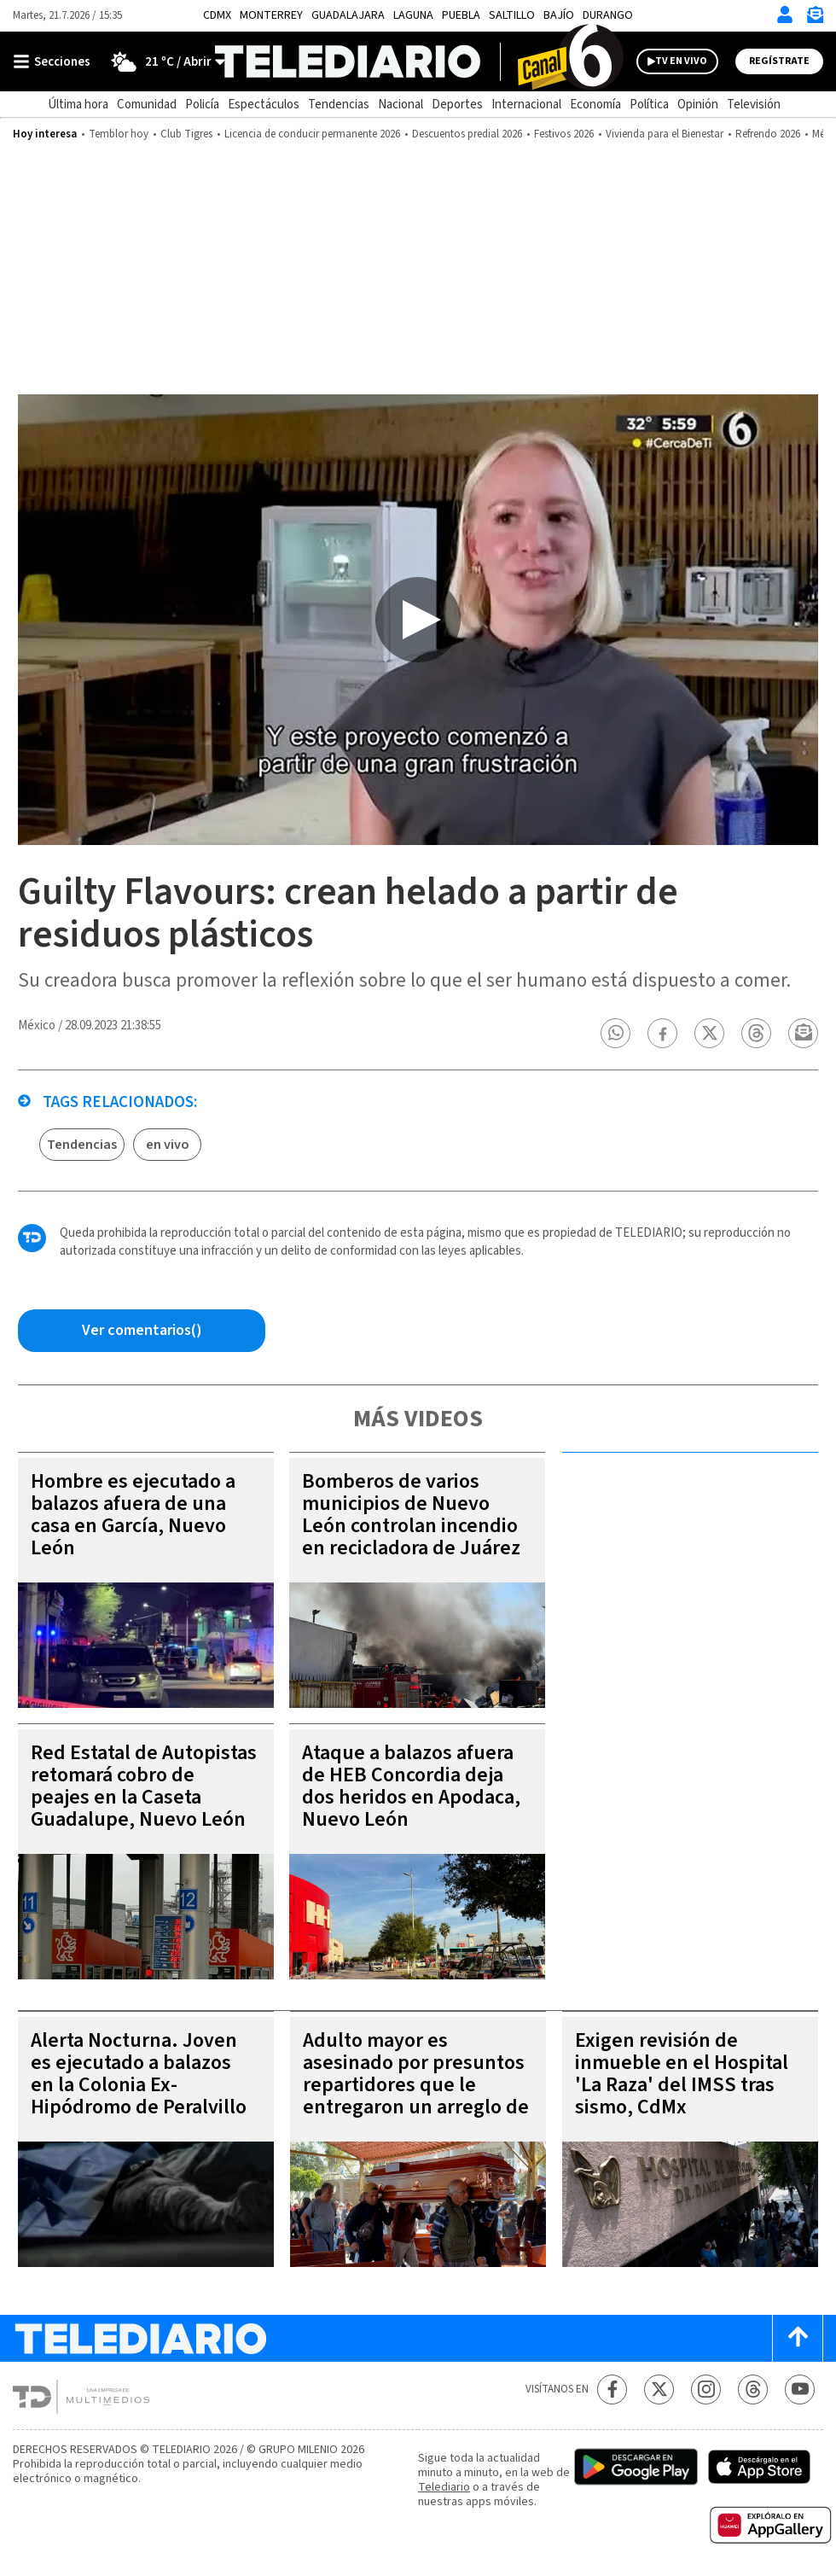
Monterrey (271, 15)
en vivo (167, 1144)
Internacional (526, 105)
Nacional (400, 105)
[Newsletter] (814, 18)
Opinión (697, 105)
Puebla (461, 15)
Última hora (78, 105)
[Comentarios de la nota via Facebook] (141, 1330)
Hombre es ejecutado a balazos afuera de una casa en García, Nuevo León (133, 1514)
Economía (595, 105)
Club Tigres (186, 134)
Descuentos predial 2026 (467, 134)
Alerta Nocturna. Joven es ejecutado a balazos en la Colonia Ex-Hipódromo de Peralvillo (139, 2073)
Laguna (413, 15)
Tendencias (338, 105)
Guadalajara (348, 15)
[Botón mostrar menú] (55, 61)
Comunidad (147, 105)
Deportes (457, 105)
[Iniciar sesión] (784, 14)
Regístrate (779, 61)
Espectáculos (263, 105)
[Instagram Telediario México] (706, 2389)
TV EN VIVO (681, 61)
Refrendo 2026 (767, 134)
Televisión (754, 105)
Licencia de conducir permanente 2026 (312, 134)
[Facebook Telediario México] (612, 2389)
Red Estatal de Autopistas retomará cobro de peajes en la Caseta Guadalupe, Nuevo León (144, 1786)
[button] (616, 1033)
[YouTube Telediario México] (800, 2389)
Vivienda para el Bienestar (664, 134)
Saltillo (512, 15)
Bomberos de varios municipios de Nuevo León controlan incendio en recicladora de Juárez (411, 1514)
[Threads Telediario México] (753, 2389)
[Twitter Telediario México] (659, 2389)
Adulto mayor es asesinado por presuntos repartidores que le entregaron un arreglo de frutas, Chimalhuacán (416, 2084)
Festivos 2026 (564, 134)
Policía (202, 105)
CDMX (217, 15)
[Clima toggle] (163, 61)
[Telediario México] (418, 61)
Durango (608, 15)
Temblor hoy (118, 134)
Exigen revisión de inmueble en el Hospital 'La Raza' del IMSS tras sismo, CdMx (681, 2073)
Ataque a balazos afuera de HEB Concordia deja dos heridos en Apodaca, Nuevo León (411, 1786)
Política (649, 105)
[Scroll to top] (797, 2338)
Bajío (558, 15)
